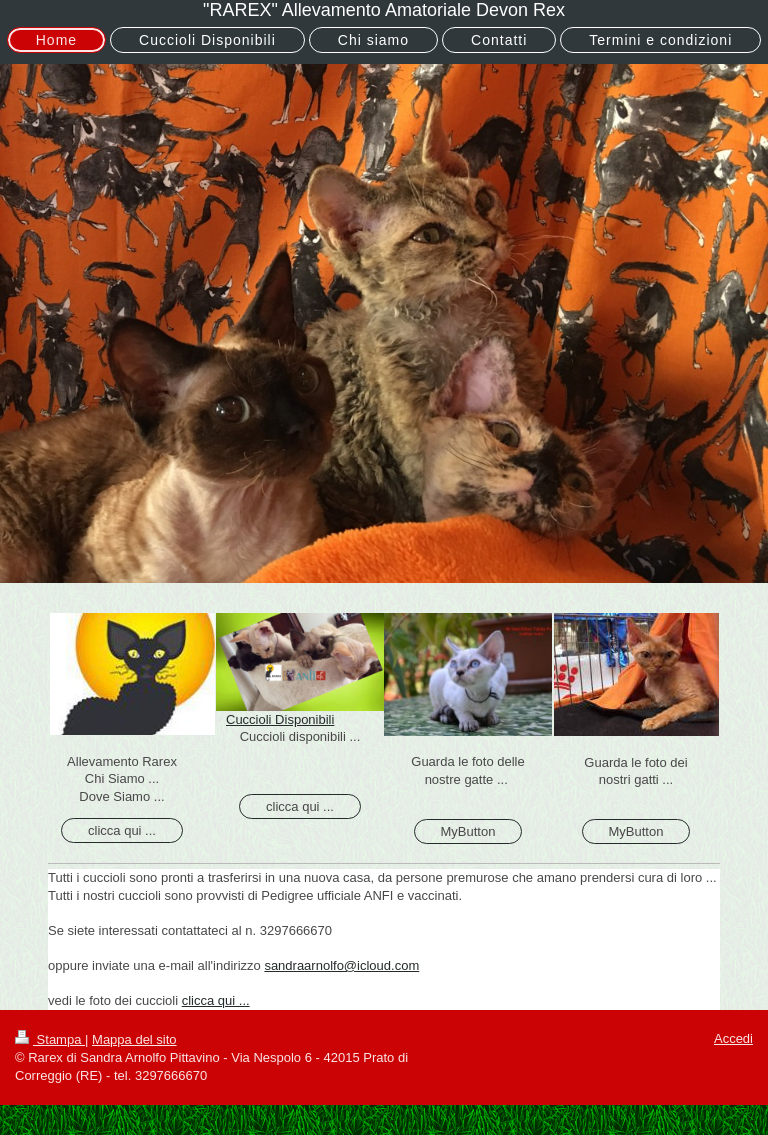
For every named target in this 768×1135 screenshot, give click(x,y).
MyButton (468, 831)
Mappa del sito (134, 1039)
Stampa (50, 1039)
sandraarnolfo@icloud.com (341, 965)
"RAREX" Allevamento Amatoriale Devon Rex (384, 10)
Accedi (733, 1038)
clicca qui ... (122, 830)
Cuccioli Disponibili (280, 719)
